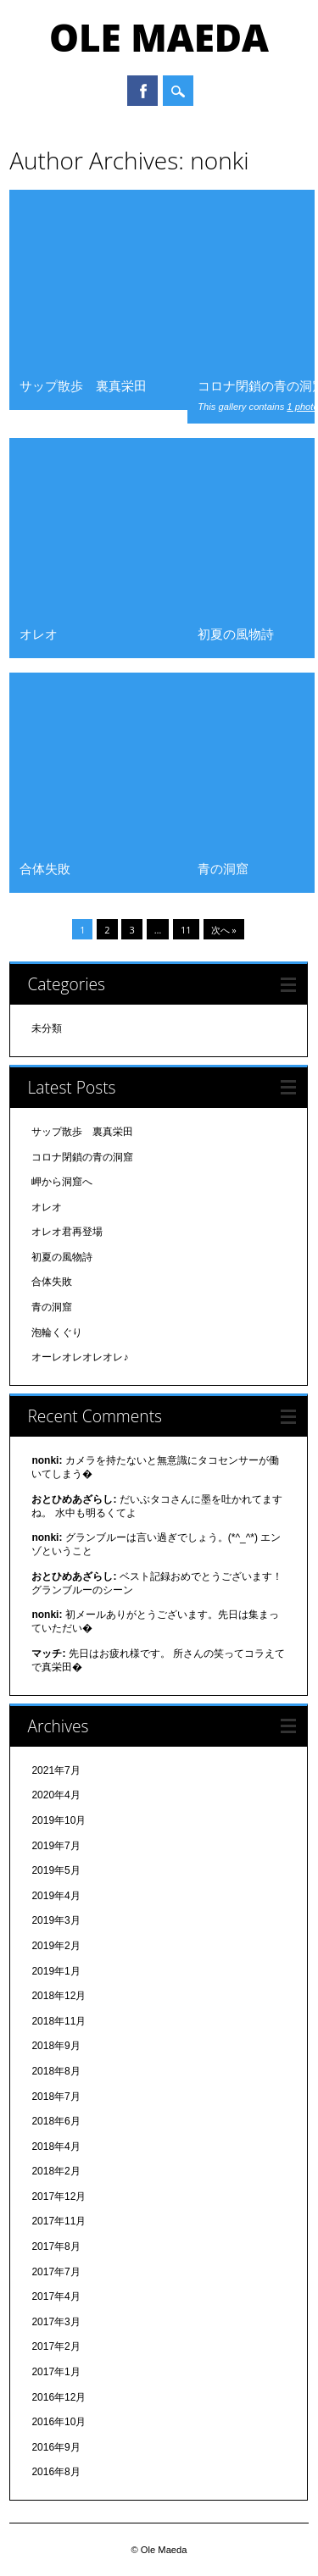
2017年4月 (55, 2296)
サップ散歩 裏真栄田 (83, 385)
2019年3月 (55, 1920)
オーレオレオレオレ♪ (79, 1357)
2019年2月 (55, 1946)
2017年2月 (55, 2346)
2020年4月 (55, 1795)
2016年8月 (55, 2472)
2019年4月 (55, 1896)
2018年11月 (58, 2021)
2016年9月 (55, 2447)
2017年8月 (55, 2246)
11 (186, 929)
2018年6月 (55, 2121)
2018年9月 (55, 2046)
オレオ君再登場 (67, 1232)
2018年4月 (55, 2146)
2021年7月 (55, 1770)
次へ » (224, 929)
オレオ (39, 633)
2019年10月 (58, 1820)
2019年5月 (55, 1870)
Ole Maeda (159, 37)
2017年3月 (55, 2322)
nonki (219, 160)
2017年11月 (58, 2221)
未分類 (46, 1028)
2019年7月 (55, 1846)
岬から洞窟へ (61, 1182)
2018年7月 (55, 2096)
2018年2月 (55, 2171)
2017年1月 (55, 2372)
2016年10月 (58, 2422)
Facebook (142, 90)
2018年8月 (55, 2071)
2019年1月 (55, 1971)
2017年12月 (58, 2196)
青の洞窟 (223, 868)
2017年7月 (55, 2272)
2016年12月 (58, 2397)
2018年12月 (58, 1996)
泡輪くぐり (56, 1332)
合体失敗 (45, 868)
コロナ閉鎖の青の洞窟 (82, 1157)
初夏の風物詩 (236, 633)
